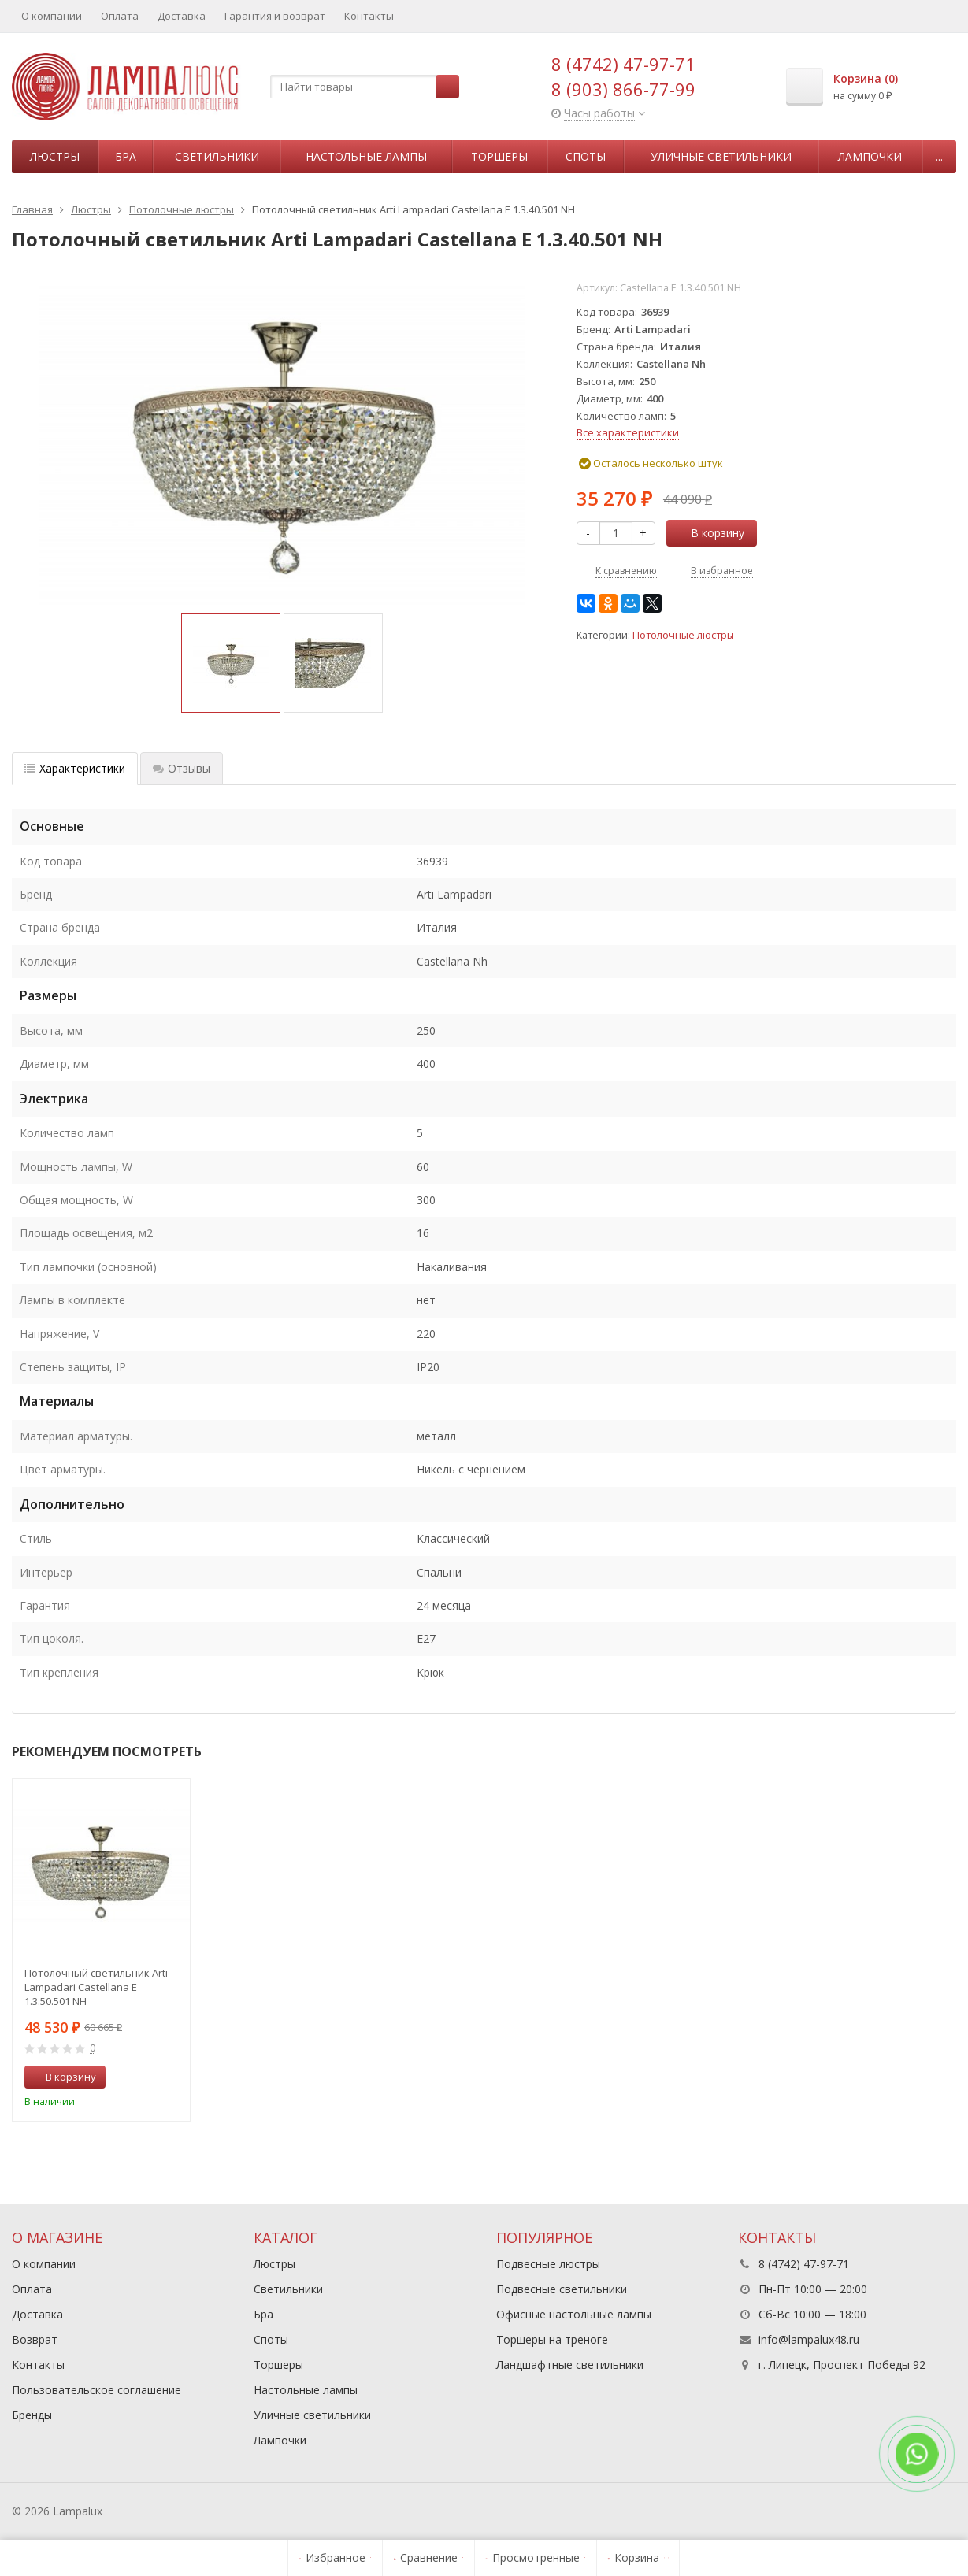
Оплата (120, 16)
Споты (586, 156)
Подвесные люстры (548, 2263)
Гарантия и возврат (274, 16)
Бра (125, 156)
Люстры (55, 156)
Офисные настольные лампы (573, 2314)
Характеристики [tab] (74, 768)
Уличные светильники (721, 156)
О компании (51, 16)
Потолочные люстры (683, 635)
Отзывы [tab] (181, 768)
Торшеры (499, 156)
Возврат (34, 2339)
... (939, 156)
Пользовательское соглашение (96, 2389)
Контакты (369, 16)
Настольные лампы (366, 156)
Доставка (182, 16)
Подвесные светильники (561, 2288)
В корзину (708, 532)
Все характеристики (628, 432)
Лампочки (870, 156)
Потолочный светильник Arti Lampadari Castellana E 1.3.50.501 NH (96, 1987)
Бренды (32, 2414)
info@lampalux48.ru (808, 2339)
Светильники (217, 156)
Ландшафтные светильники (569, 2364)
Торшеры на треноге (552, 2339)
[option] (231, 663)
